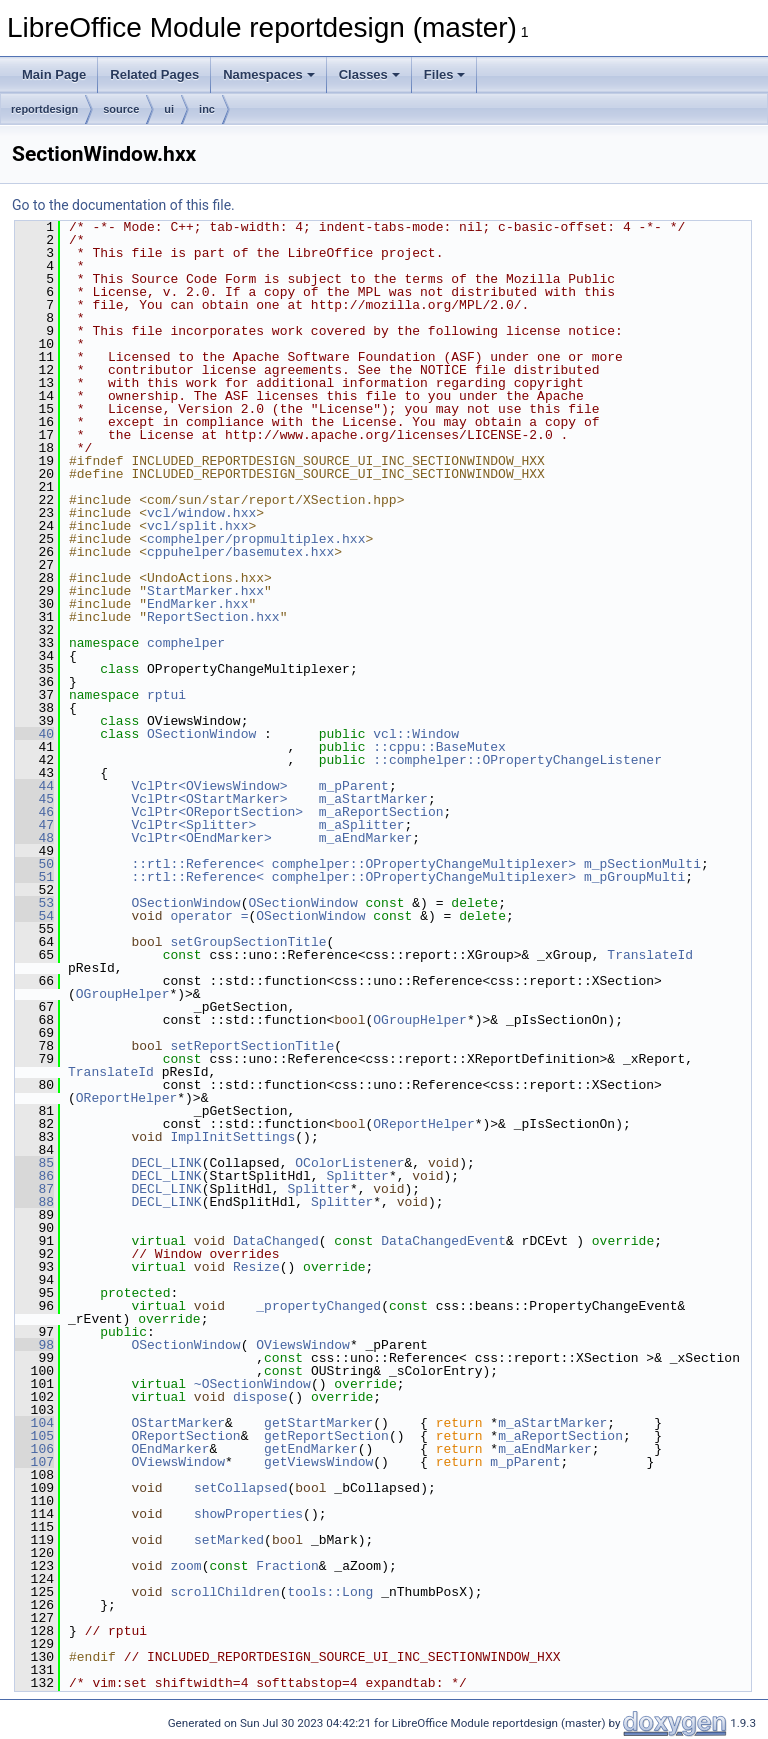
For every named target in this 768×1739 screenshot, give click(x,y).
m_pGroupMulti (634, 877)
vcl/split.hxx (197, 526)
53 (34, 903)
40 (34, 734)
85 (34, 1163)
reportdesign (44, 109)
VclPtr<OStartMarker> (209, 799)
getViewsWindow (318, 1462)
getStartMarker (318, 1423)
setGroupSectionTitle (248, 942)
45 (34, 799)
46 (34, 812)
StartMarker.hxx (205, 591)
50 (34, 864)
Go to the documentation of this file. (123, 205)
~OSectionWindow (252, 1384)
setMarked (229, 1540)
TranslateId (650, 955)
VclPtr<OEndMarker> (201, 838)
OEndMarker (170, 1449)
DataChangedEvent (443, 1241)
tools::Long (330, 1592)
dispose (260, 1397)
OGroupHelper (123, 994)
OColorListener (349, 1163)
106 (34, 1449)
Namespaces (269, 74)
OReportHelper (126, 1098)
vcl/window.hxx (201, 513)
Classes (369, 74)
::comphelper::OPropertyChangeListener (517, 760)
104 (34, 1423)
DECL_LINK (166, 1163)
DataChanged (276, 1241)
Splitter (357, 1176)
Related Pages (154, 74)
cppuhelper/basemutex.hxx (240, 552)
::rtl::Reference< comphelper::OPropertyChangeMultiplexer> (353, 864)
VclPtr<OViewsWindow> (209, 786)
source (121, 109)
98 (34, 1345)
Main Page (54, 74)
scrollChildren (224, 1592)
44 (34, 786)
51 (34, 877)
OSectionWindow (201, 734)
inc (207, 109)
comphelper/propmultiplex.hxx (256, 539)
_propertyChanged (318, 1306)
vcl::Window (416, 734)
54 (34, 916)
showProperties (248, 1514)
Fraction (287, 1566)
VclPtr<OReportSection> (217, 812)
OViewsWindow (303, 1345)
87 (34, 1189)
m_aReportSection (381, 812)
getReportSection (326, 1436)
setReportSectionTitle (252, 1046)
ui (169, 109)
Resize (256, 1267)
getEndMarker (311, 1449)
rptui (166, 695)
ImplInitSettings (232, 1137)
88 (34, 1202)
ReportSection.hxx (213, 617)
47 (34, 825)
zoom (185, 1566)
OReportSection (185, 1436)
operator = (209, 916)
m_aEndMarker (366, 838)
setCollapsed (241, 1488)
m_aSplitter (362, 825)
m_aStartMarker (373, 799)
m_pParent (354, 786)
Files (445, 74)
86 (34, 1176)
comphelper (186, 643)
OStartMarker (178, 1423)
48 (34, 838)
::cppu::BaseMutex (439, 747)
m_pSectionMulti (642, 864)
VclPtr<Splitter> (193, 825)
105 (34, 1436)
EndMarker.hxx (197, 604)
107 (34, 1462)
